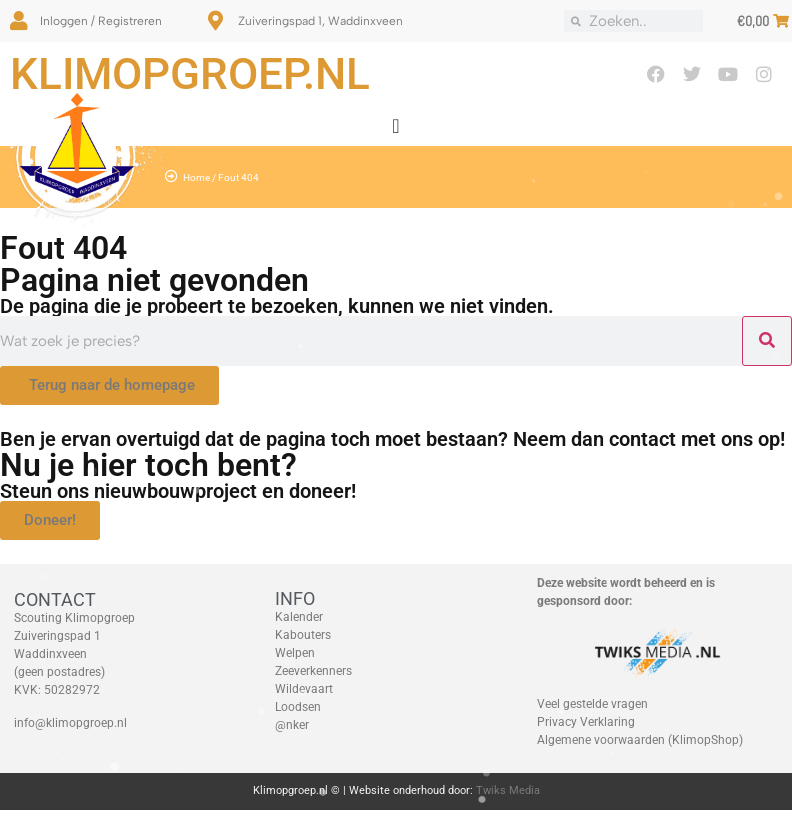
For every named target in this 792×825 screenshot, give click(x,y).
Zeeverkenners (313, 671)
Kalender (299, 617)
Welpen (295, 653)
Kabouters (303, 635)
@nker (292, 725)
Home (196, 177)
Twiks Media (508, 790)
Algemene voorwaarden (601, 740)
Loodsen (298, 707)
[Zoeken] (767, 341)
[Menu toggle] (395, 126)
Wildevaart (304, 689)
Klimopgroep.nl (190, 74)
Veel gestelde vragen (592, 704)
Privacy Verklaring (586, 722)
